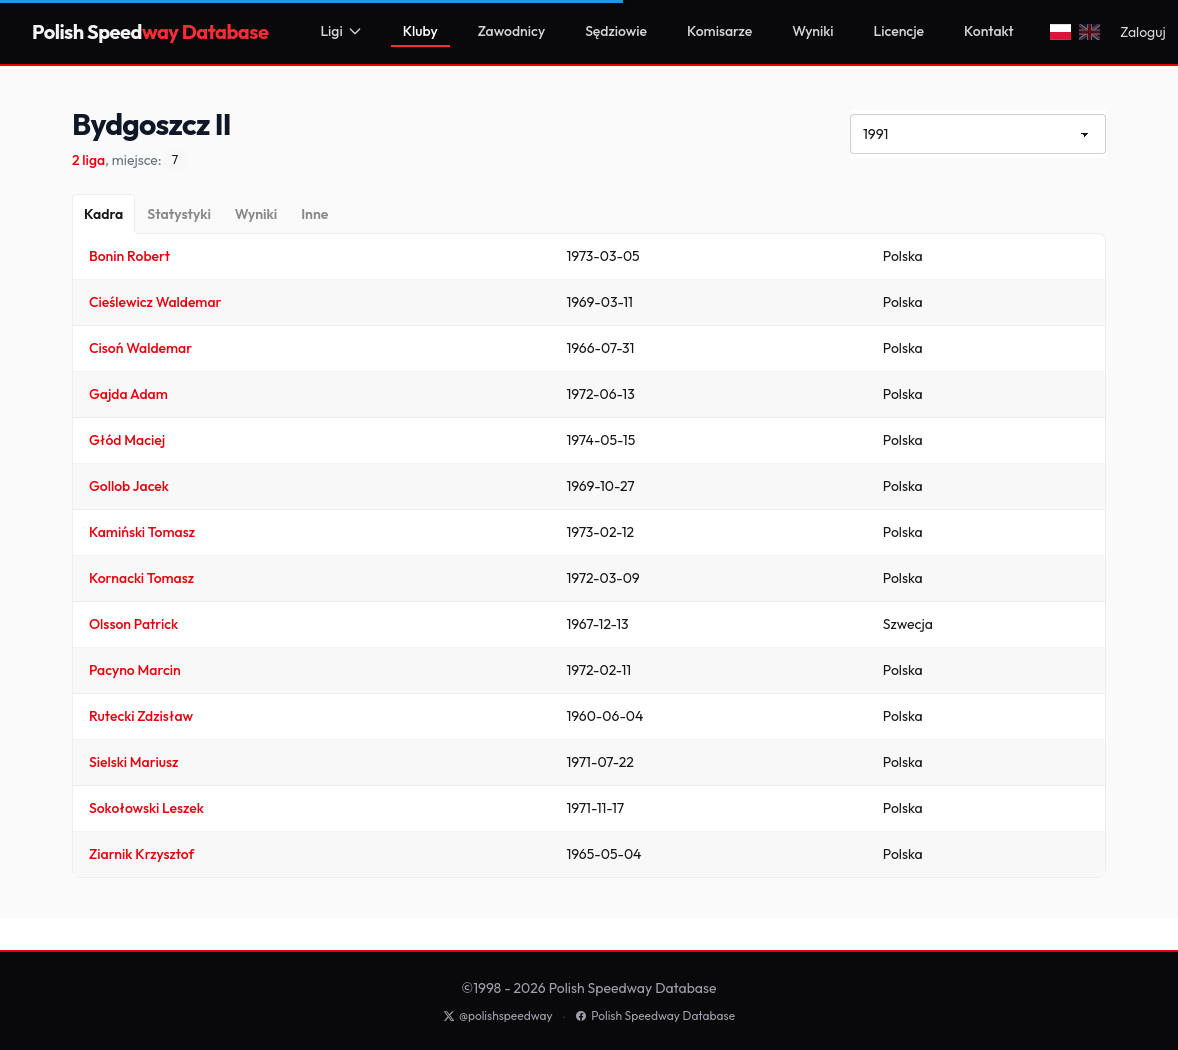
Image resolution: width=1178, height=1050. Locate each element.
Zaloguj (1142, 32)
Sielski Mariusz (133, 762)
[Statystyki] (179, 214)
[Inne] (314, 214)
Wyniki (812, 31)
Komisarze (719, 31)
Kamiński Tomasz (142, 532)
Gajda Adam (128, 394)
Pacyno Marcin (135, 670)
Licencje (899, 31)
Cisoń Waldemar (140, 348)
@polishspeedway (498, 1015)
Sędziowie (616, 31)
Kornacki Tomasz (141, 578)
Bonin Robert (129, 256)
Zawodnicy (511, 31)
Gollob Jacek (129, 486)
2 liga (88, 160)
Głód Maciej (127, 440)
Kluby (420, 31)
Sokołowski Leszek (146, 808)
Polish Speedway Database (655, 1015)
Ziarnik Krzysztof (141, 854)
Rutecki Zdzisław (141, 716)
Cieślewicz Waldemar (155, 302)
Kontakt (988, 31)
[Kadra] (103, 214)
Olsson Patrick (133, 624)
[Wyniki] (256, 214)
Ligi (341, 31)
